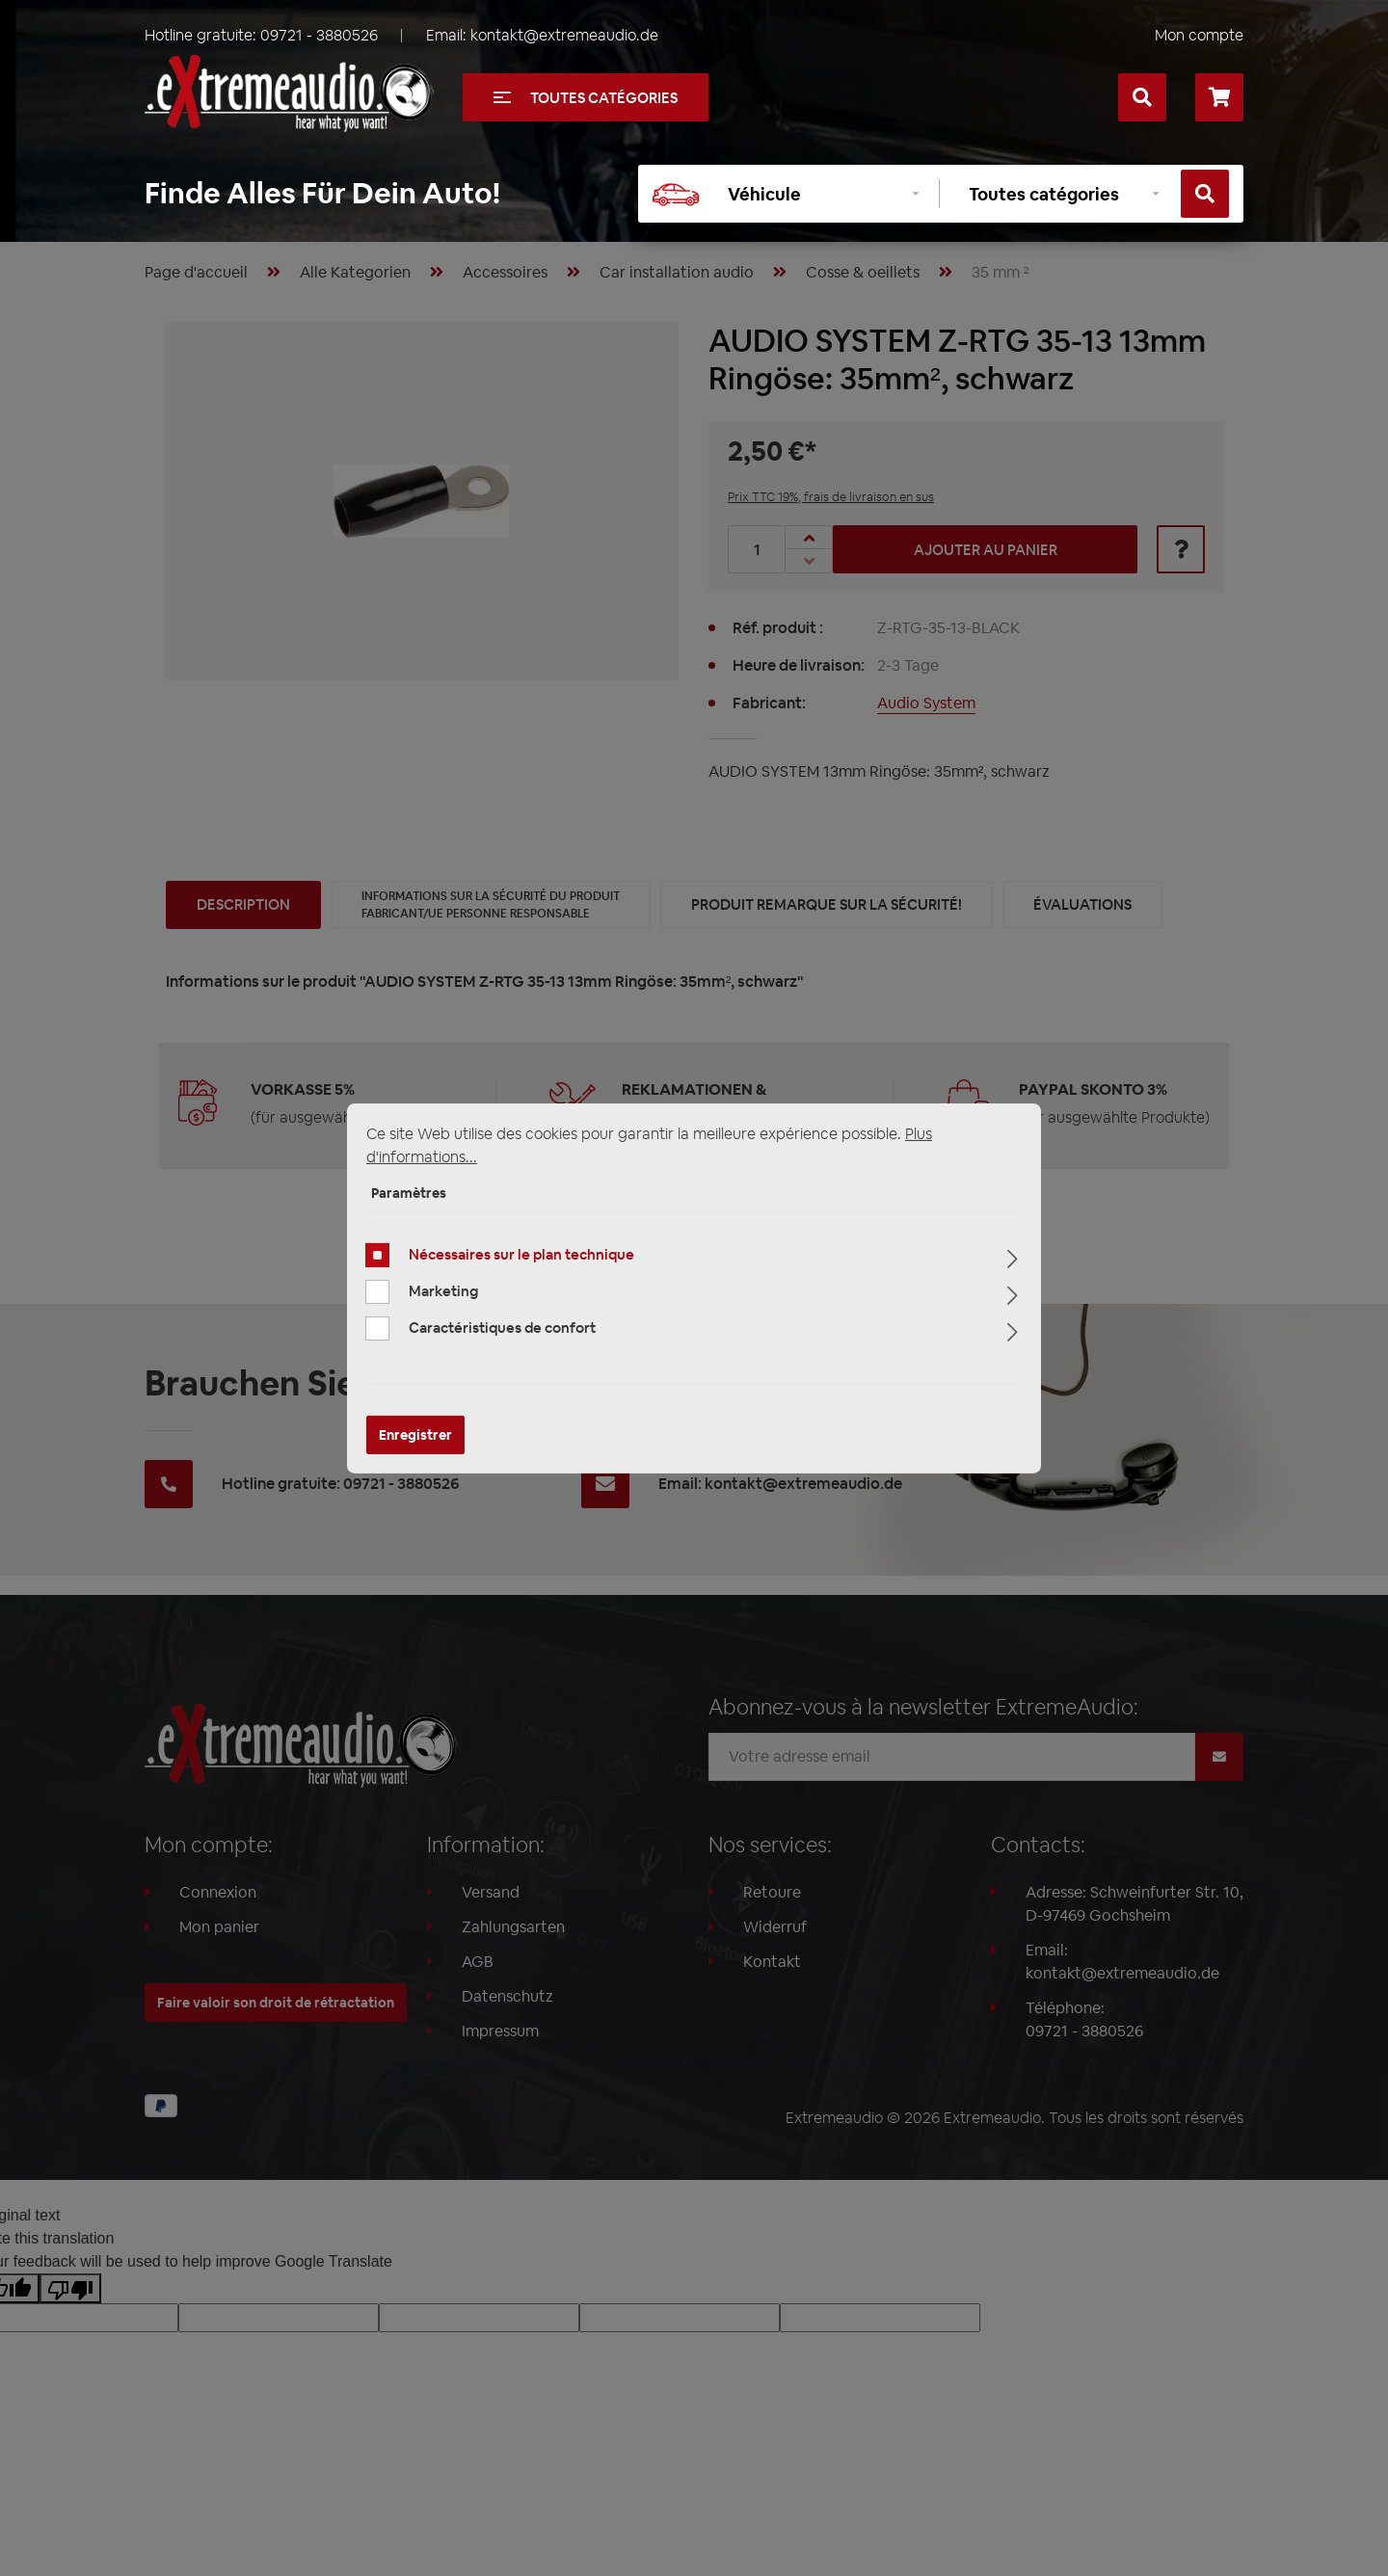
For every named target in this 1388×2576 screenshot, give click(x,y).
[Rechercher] (1142, 97)
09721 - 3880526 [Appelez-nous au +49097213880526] (319, 35)
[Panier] (1219, 97)
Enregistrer (415, 1435)
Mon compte (1199, 35)
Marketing (443, 1291)
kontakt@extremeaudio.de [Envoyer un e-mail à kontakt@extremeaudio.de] (564, 35)
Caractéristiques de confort (502, 1327)
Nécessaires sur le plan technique (521, 1254)
